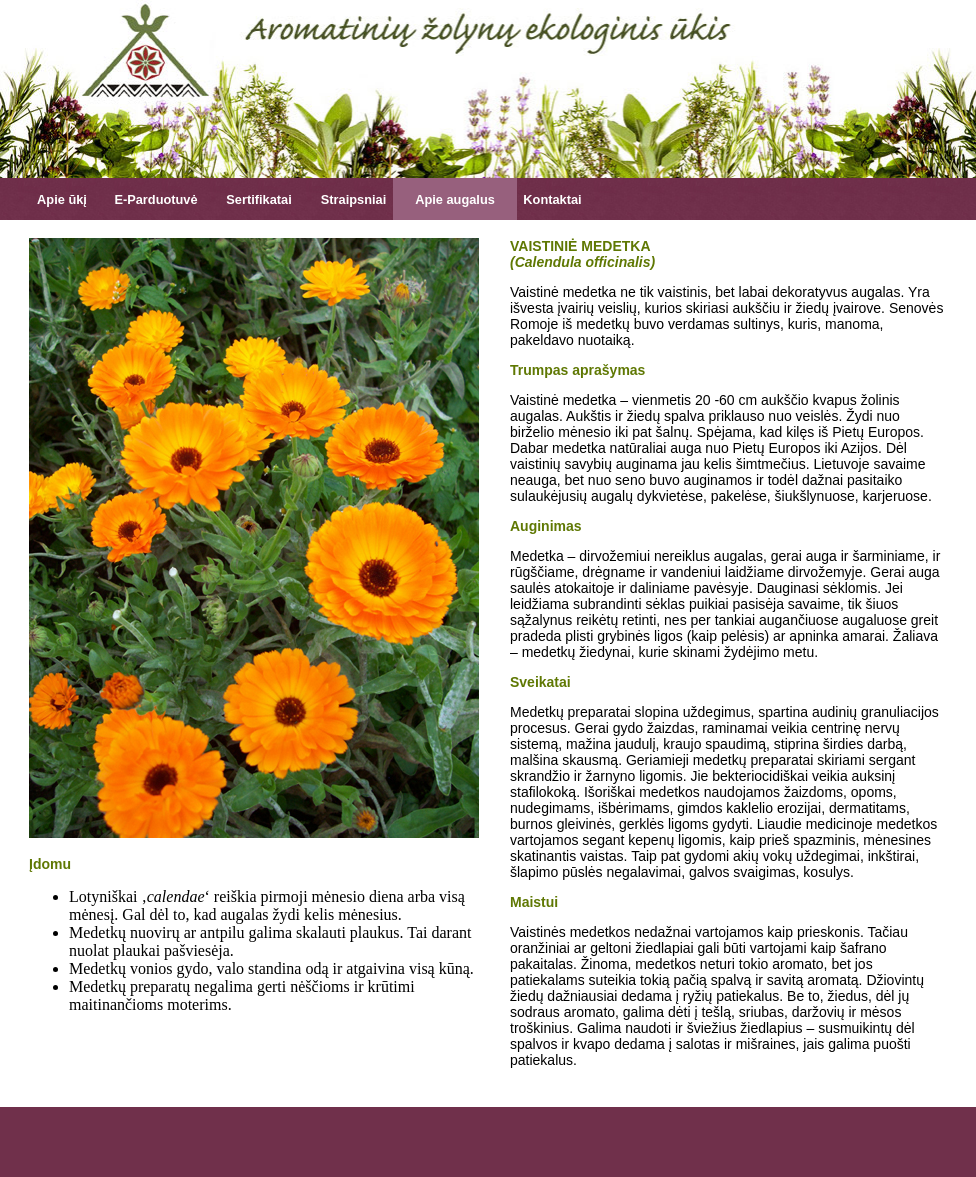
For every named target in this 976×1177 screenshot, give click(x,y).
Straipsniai (353, 199)
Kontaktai (552, 199)
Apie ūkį (62, 199)
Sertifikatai (258, 199)
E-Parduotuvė (155, 199)
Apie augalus (455, 199)
